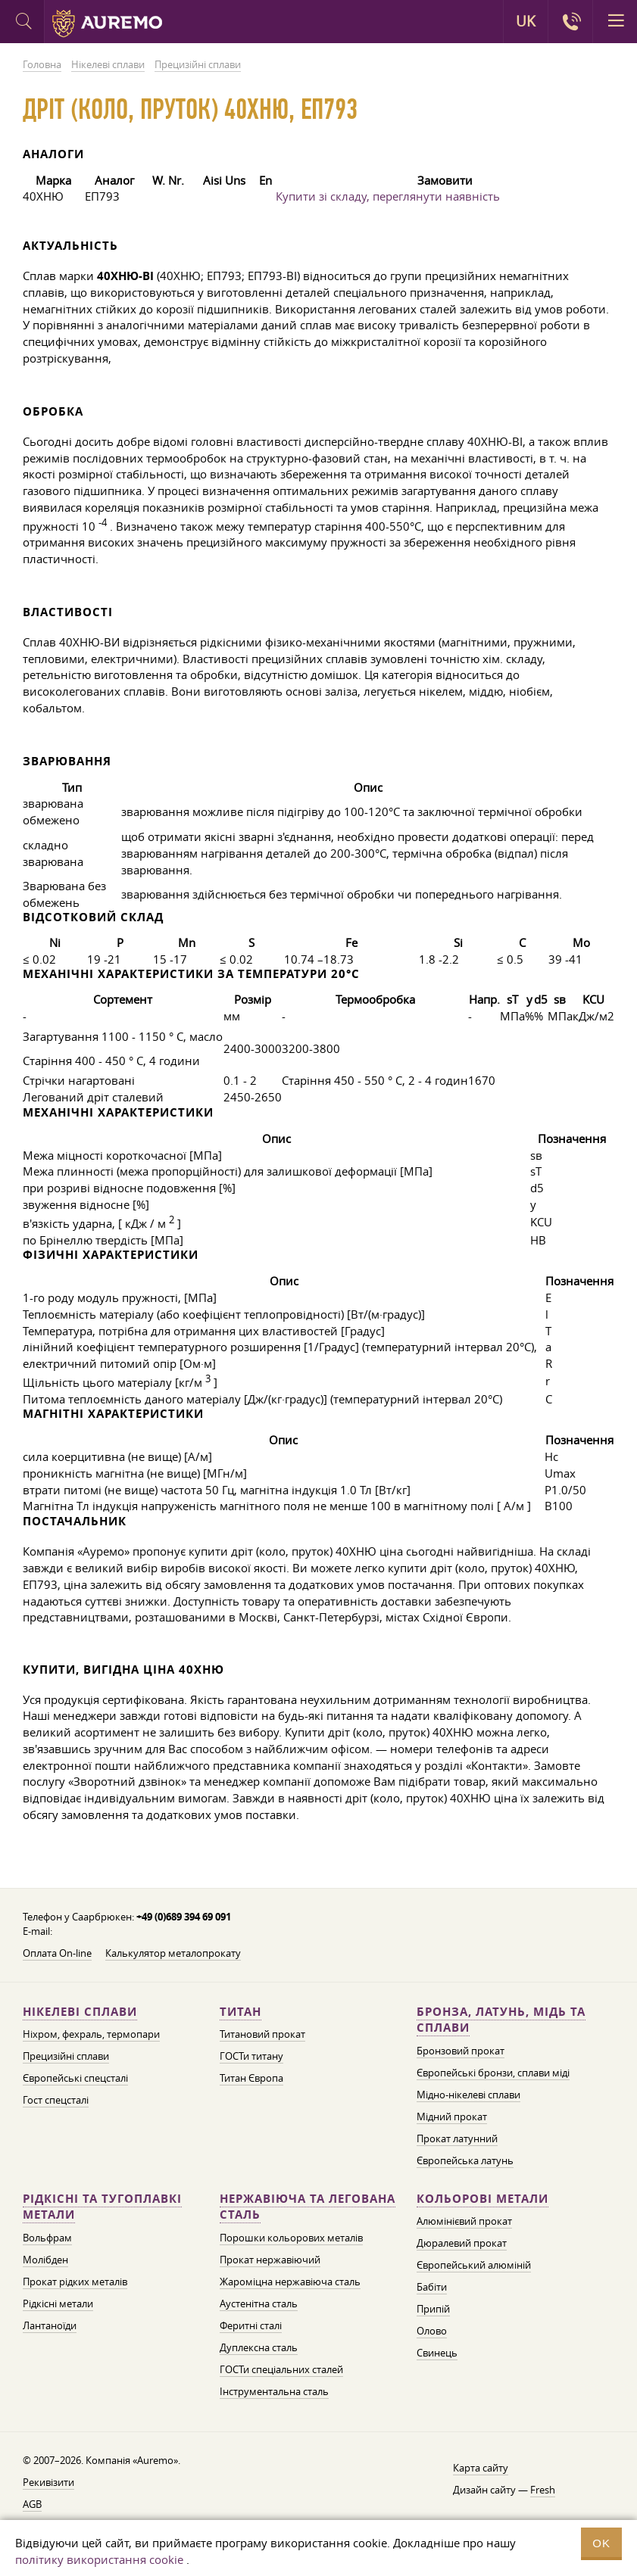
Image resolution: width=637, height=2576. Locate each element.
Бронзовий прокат (460, 2050)
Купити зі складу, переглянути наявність (388, 196)
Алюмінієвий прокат (464, 2221)
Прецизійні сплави (66, 2056)
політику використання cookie (99, 2559)
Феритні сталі (251, 2325)
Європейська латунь (465, 2160)
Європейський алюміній (474, 2265)
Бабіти (432, 2287)
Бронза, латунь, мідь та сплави (501, 2020)
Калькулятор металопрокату (173, 1953)
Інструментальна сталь (274, 2391)
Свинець (437, 2353)
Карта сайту (480, 2468)
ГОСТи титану (251, 2056)
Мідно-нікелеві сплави (468, 2094)
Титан (240, 2012)
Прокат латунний (457, 2138)
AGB (32, 2504)
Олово (432, 2331)
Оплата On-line (57, 1953)
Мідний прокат (452, 2116)
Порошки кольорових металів (291, 2237)
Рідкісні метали (58, 2303)
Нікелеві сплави (80, 2012)
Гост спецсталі (56, 2100)
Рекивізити (48, 2482)
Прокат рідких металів (75, 2281)
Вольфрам (47, 2237)
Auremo (107, 23)
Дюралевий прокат (462, 2243)
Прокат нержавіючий (270, 2259)
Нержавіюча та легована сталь (307, 2207)
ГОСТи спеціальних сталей (281, 2369)
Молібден (45, 2259)
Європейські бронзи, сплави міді (493, 2072)
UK (526, 21)
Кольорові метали (482, 2199)
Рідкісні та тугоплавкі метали (102, 2207)
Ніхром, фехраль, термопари (91, 2034)
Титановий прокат (262, 2034)
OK (601, 2543)
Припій (433, 2309)
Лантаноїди (50, 2325)
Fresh (542, 2490)
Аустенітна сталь (259, 2303)
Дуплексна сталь (259, 2347)
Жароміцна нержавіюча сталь (290, 2281)
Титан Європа (251, 2078)
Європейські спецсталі (75, 2078)
